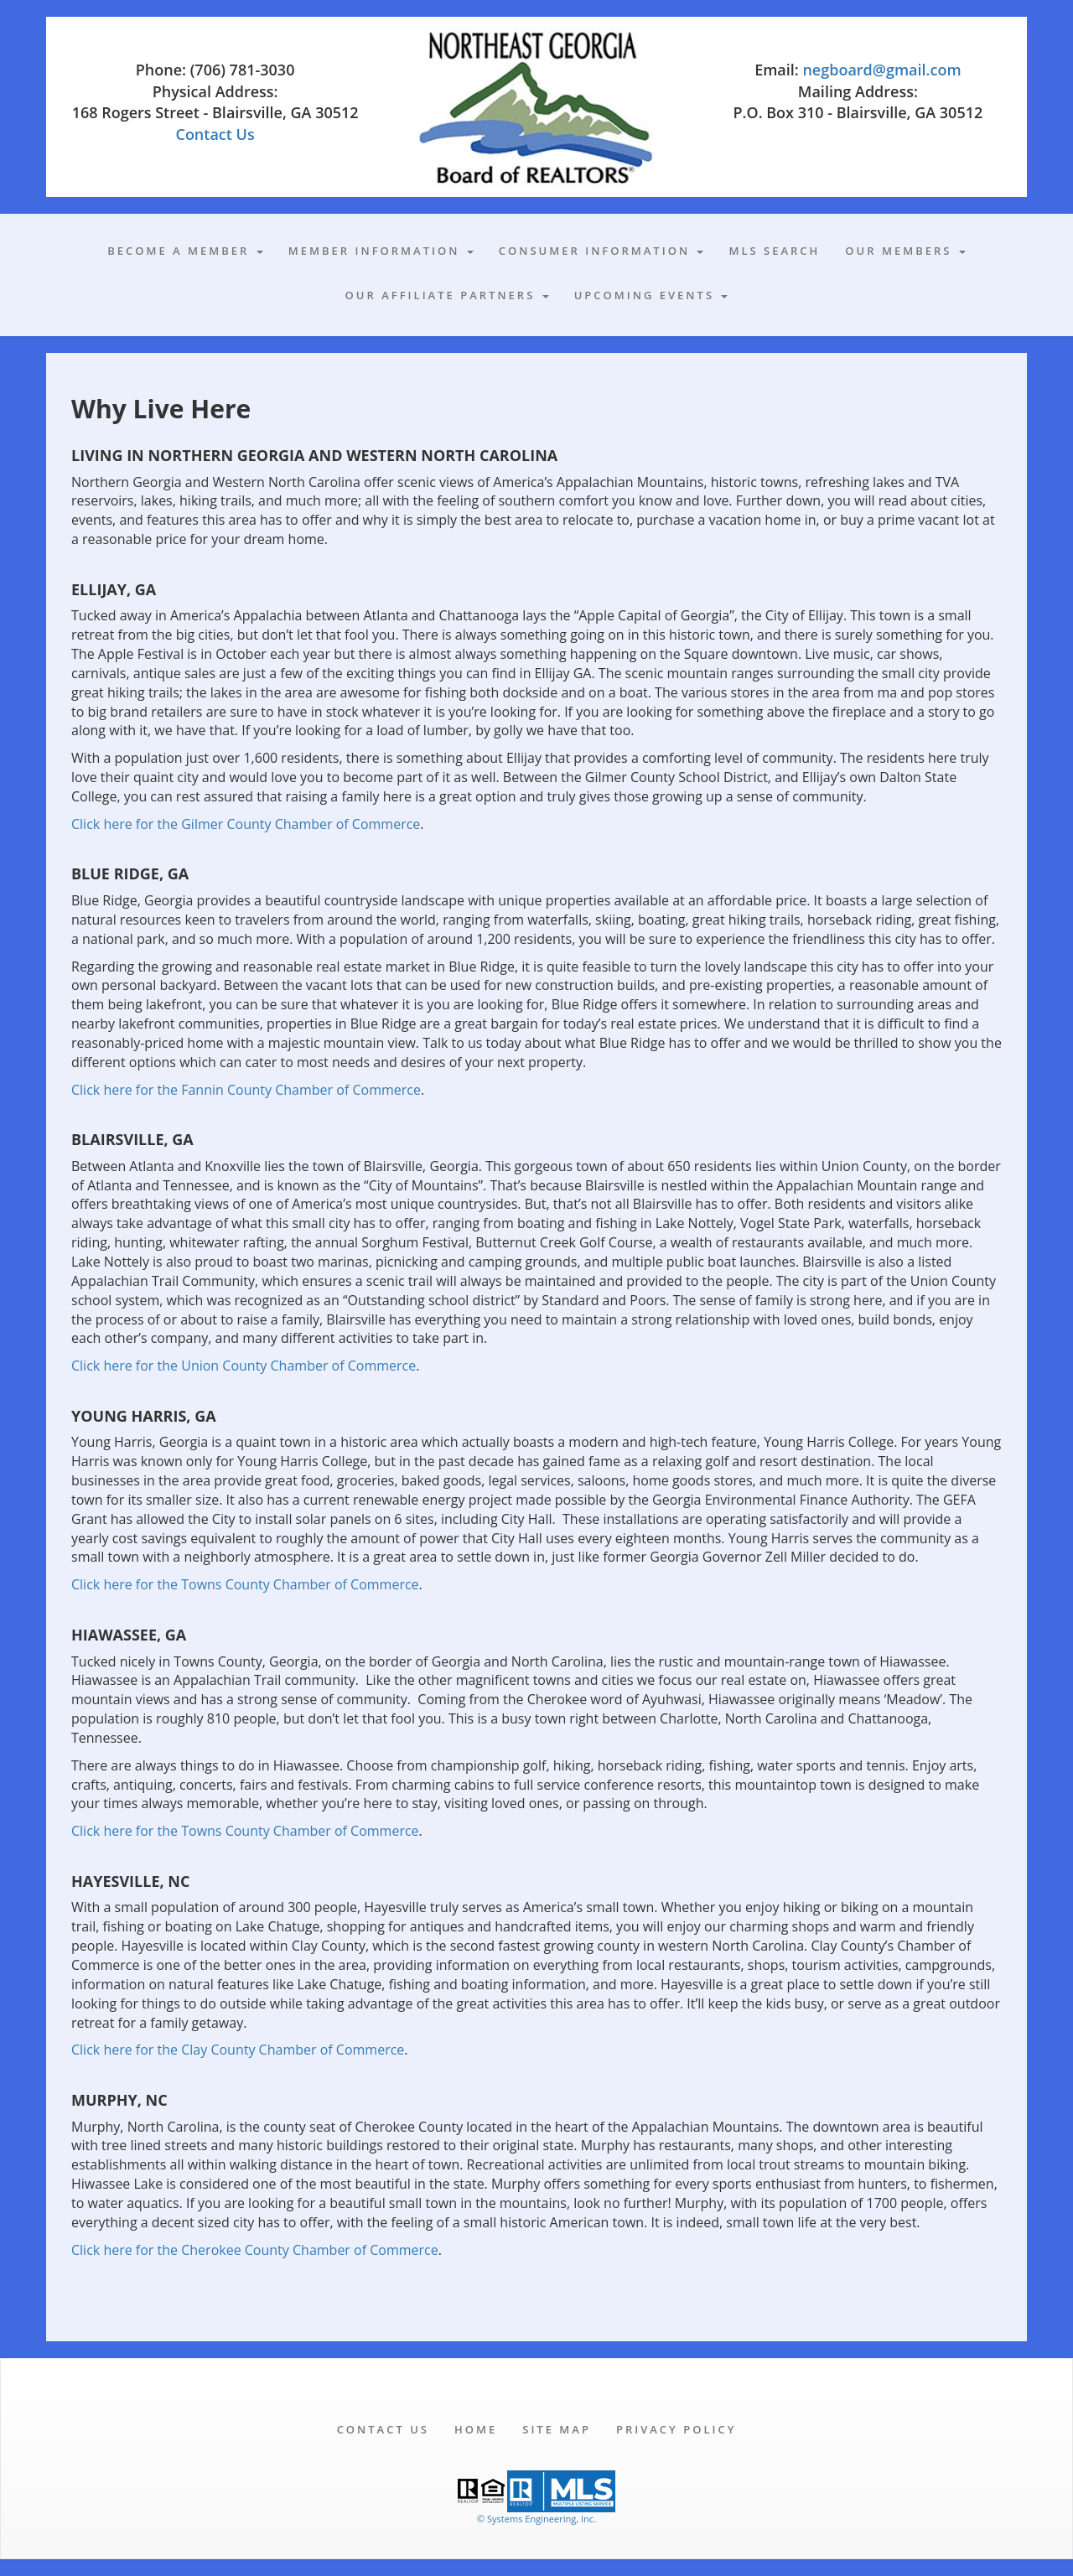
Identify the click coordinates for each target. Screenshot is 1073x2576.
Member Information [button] (381, 250)
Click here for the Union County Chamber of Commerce (243, 1365)
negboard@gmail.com (881, 70)
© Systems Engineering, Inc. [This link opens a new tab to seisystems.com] (536, 2518)
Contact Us (214, 134)
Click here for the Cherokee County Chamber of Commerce (254, 2250)
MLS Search (774, 250)
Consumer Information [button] (601, 250)
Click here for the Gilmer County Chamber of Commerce (245, 824)
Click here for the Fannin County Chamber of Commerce (246, 1090)
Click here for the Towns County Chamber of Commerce (245, 1584)
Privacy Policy (676, 2429)
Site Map (556, 2429)
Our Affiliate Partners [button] (447, 295)
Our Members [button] (905, 250)
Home (475, 2429)
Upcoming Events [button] (651, 295)
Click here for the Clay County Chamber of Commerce (237, 2049)
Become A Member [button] (185, 250)
